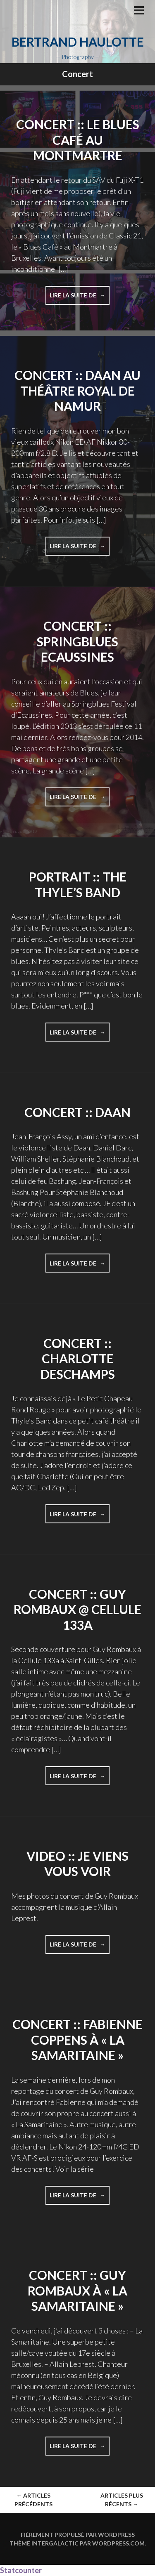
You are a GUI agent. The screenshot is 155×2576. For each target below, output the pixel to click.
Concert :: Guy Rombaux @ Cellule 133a (77, 1609)
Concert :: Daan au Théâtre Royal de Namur (77, 390)
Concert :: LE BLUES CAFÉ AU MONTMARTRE (77, 140)
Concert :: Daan (77, 1112)
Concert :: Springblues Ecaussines (77, 641)
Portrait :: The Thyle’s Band (77, 884)
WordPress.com (118, 2543)
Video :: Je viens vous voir (77, 1863)
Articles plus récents (121, 2500)
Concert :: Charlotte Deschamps (78, 1358)
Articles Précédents (33, 2500)
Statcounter (21, 2570)
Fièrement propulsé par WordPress (78, 2534)
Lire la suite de (80, 297)
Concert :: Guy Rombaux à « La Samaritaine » (77, 2290)
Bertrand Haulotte (78, 41)
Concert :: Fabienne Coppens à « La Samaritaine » (77, 2039)
